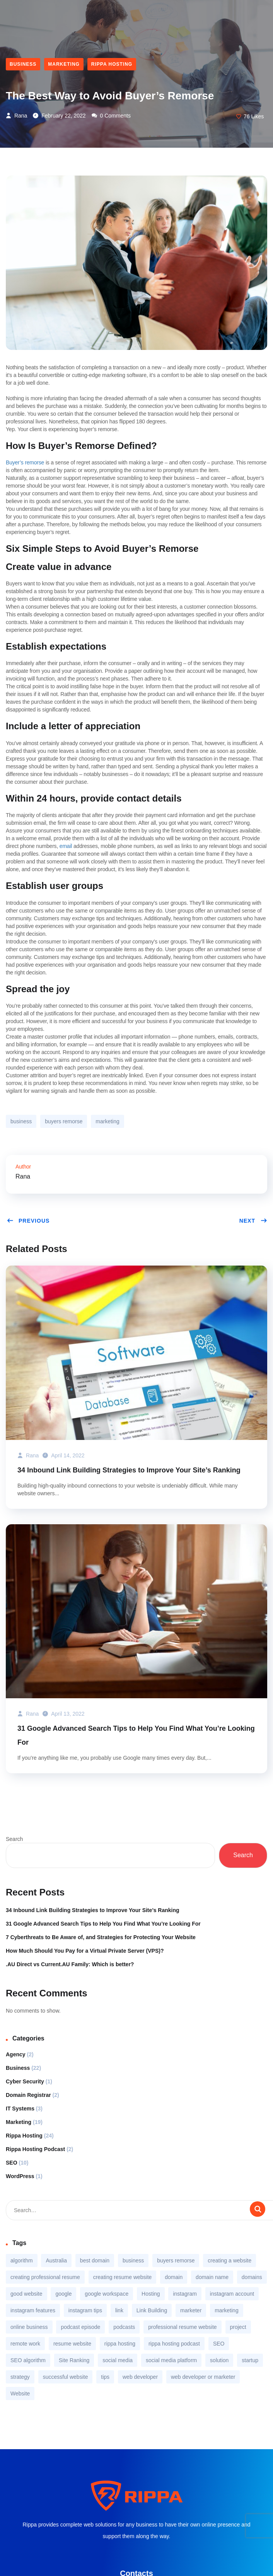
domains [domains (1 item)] (252, 2277)
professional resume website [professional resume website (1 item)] (182, 2327)
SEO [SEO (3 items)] (219, 2344)
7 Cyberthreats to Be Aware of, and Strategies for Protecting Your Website (101, 1937)
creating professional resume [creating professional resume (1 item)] (45, 2277)
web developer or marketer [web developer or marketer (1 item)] (203, 2377)
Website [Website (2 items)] (20, 2393)
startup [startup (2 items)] (250, 2360)
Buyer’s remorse (25, 462)
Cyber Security (25, 2081)
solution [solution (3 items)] (219, 2360)
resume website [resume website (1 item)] (72, 2344)
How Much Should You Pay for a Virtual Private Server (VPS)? (85, 1951)
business (21, 1121)
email (66, 846)
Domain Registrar (28, 2095)
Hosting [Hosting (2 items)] (151, 2294)
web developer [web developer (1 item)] (140, 2377)
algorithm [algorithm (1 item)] (21, 2260)
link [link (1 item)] (119, 2310)
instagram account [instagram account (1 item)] (232, 2294)
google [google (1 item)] (63, 2294)
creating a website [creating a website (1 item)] (229, 2260)
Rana (16, 116)
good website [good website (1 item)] (26, 2294)
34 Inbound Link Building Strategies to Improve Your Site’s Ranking (129, 1470)
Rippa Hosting (111, 64)
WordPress (20, 2176)
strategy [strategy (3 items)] (20, 2377)
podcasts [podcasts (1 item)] (124, 2327)
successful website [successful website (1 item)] (65, 2377)
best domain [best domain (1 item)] (94, 2260)
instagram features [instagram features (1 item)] (32, 2310)
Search (14, 1839)
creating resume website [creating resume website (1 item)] (122, 2277)
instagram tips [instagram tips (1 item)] (85, 2310)
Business (23, 64)
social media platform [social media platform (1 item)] (171, 2360)
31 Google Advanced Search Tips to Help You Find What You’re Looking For (136, 1735)
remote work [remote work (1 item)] (25, 2344)
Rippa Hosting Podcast (35, 2149)
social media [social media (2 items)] (117, 2360)
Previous (28, 1221)
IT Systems (20, 2108)
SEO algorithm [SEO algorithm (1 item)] (28, 2360)
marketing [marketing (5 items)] (226, 2310)
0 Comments (111, 116)
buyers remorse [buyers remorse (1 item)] (176, 2260)
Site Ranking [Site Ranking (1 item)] (74, 2360)
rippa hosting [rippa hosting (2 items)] (119, 2344)
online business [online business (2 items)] (29, 2327)
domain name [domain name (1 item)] (212, 2277)
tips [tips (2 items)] (105, 2377)
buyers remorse (63, 1121)
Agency (16, 2054)
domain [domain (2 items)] (174, 2277)
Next (253, 1221)
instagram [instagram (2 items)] (184, 2294)
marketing (107, 1121)
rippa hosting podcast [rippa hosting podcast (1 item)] (174, 2344)
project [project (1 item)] (238, 2327)
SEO (11, 2163)
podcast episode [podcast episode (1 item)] (80, 2327)
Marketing (64, 64)
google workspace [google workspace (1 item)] (106, 2294)
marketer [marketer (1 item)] (190, 2310)
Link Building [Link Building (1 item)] (151, 2310)
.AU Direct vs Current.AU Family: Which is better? (70, 1964)
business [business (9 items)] (133, 2260)
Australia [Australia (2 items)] (56, 2260)
